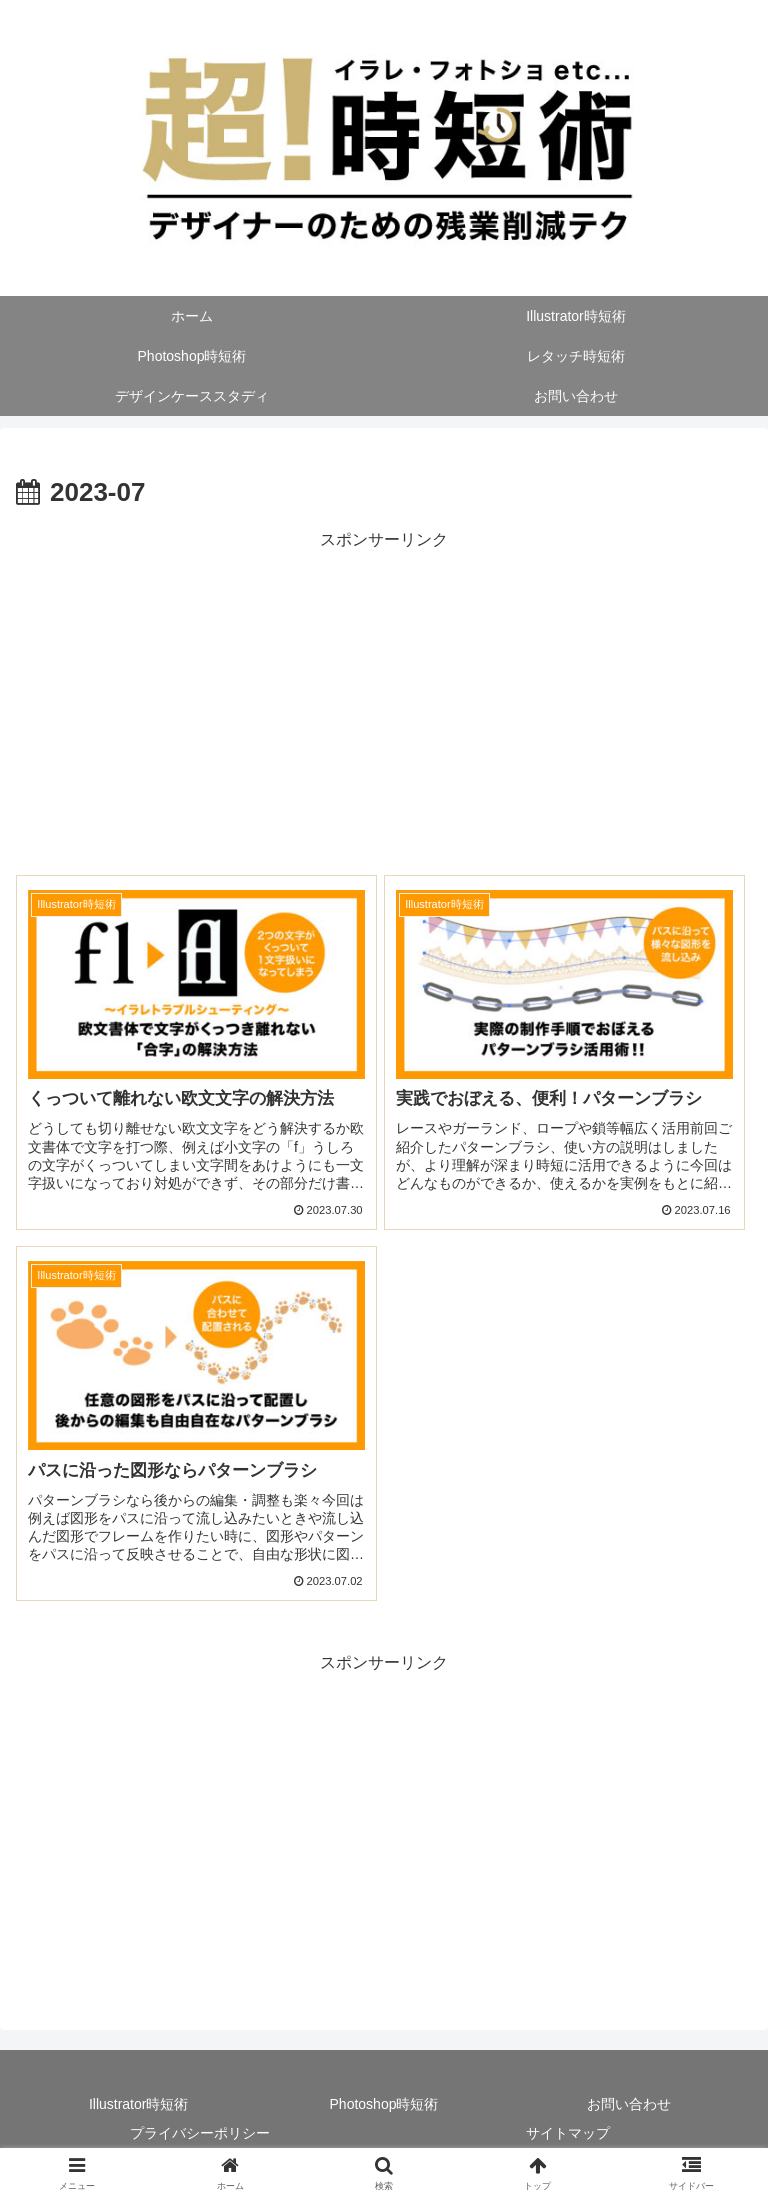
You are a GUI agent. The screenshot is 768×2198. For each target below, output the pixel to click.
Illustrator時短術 (139, 2104)
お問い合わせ (629, 2104)
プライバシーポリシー (200, 2133)
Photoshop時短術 (384, 2104)
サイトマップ (568, 2133)
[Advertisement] (384, 695)
